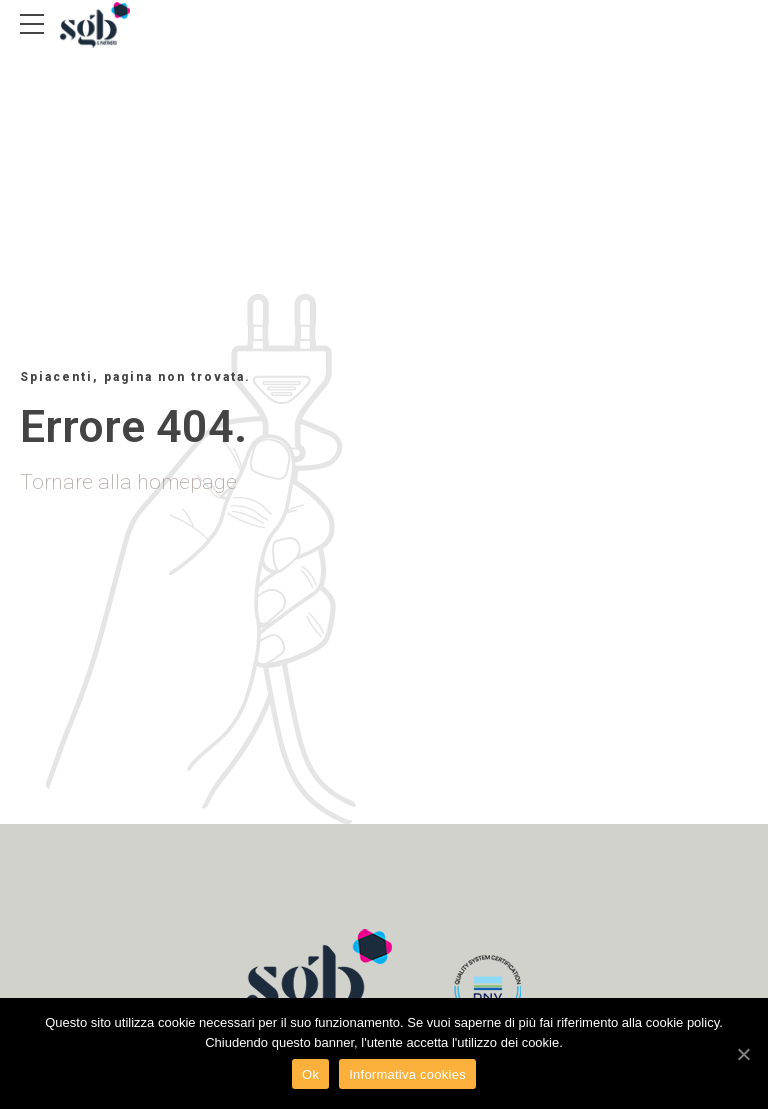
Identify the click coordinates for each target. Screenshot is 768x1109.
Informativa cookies (407, 1074)
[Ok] (743, 1054)
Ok (310, 1074)
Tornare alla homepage (128, 482)
